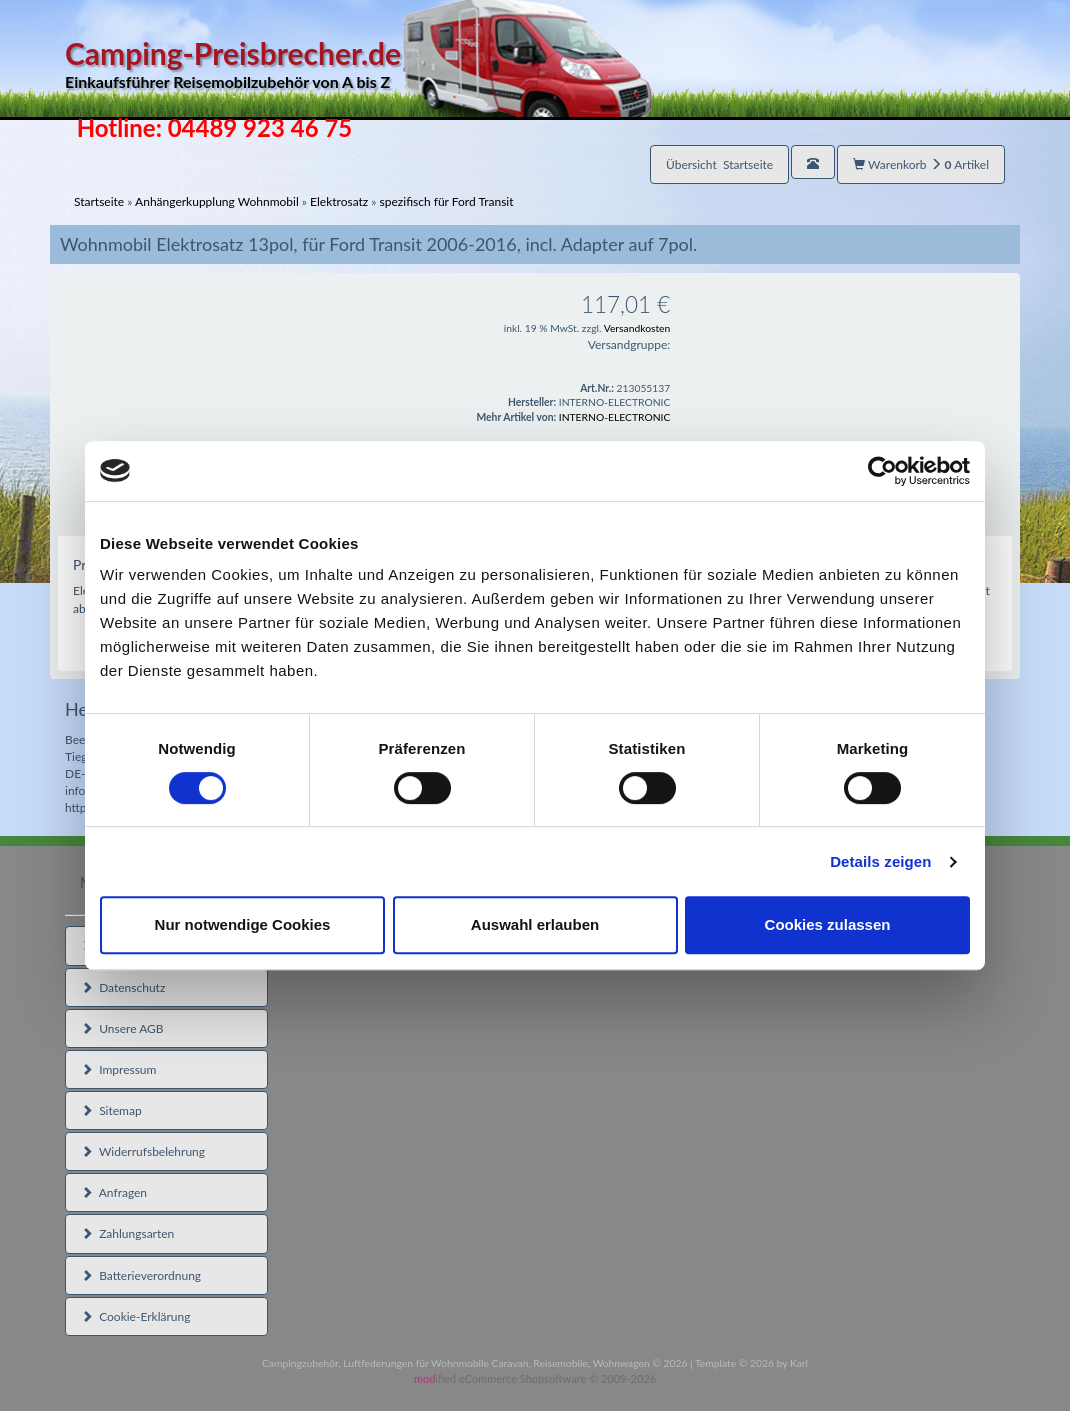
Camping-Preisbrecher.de (358, 64)
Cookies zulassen (828, 924)
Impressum (118, 1069)
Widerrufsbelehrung (143, 1151)
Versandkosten (637, 328)
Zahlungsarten (127, 1233)
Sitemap (111, 1110)
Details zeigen (880, 861)
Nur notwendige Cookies (243, 924)
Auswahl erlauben (535, 924)
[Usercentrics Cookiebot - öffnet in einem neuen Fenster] (882, 471)
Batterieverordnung (141, 1275)
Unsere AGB (122, 1028)
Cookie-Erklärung (135, 1316)
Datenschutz (123, 987)
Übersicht (719, 164)
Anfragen (114, 1192)
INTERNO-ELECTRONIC (615, 417)
